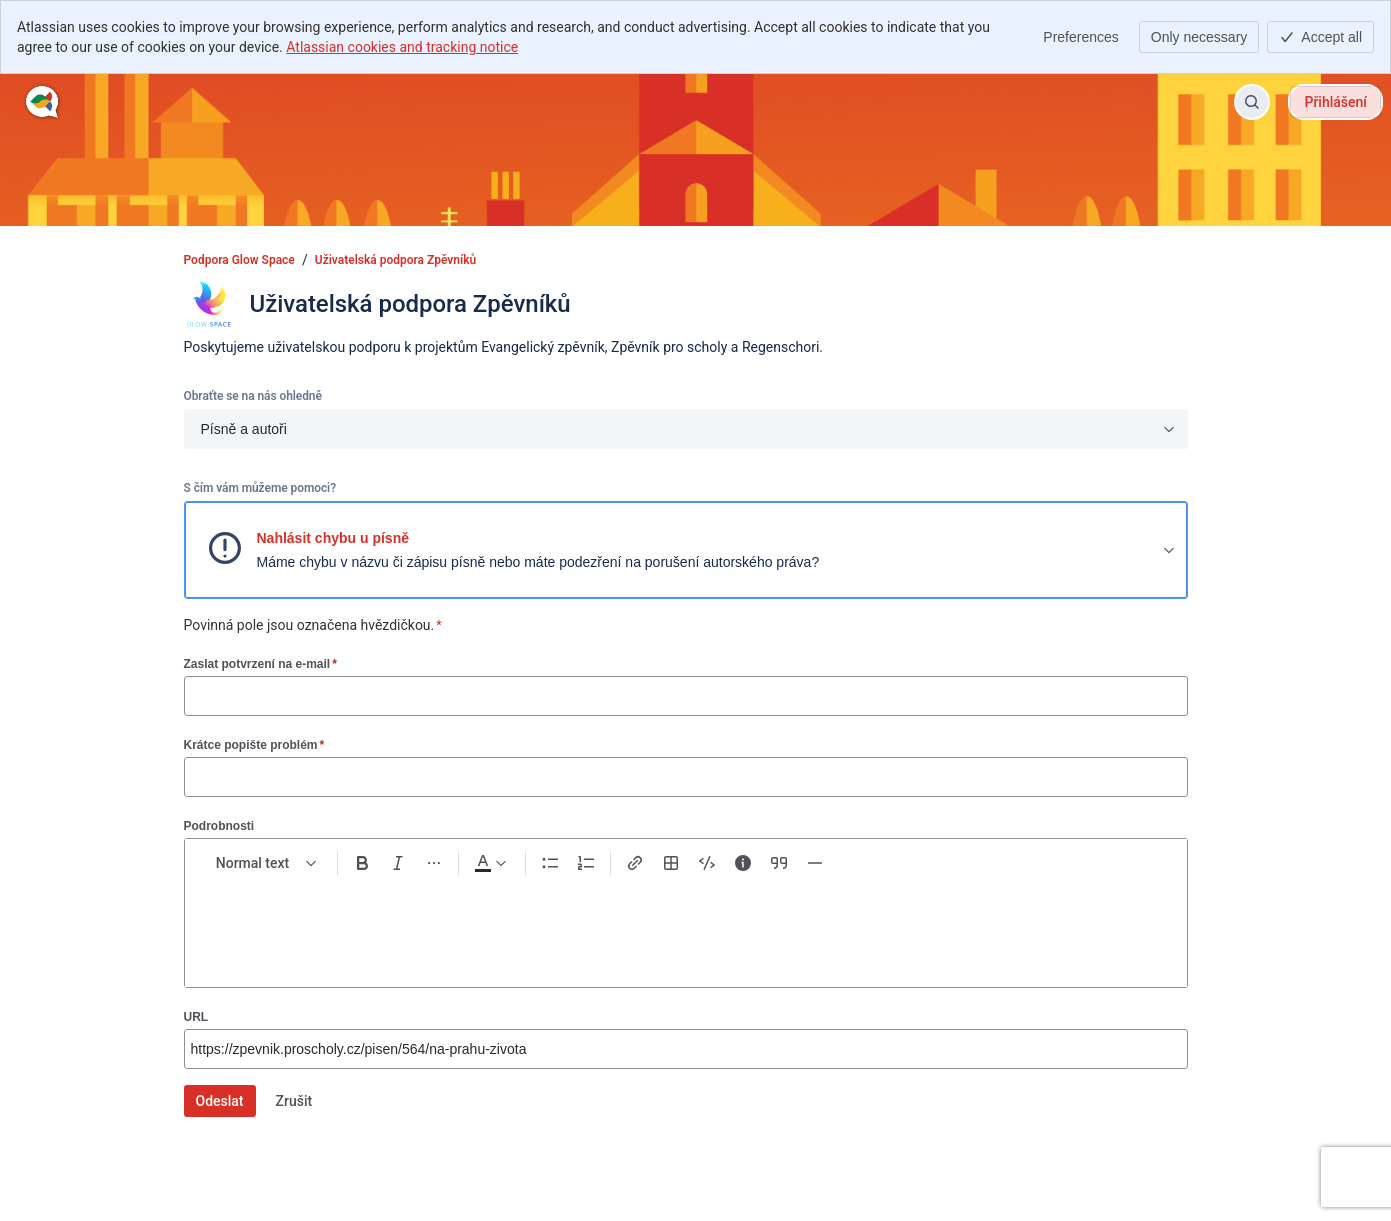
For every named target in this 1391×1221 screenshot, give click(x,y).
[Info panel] (743, 863)
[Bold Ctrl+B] (362, 863)
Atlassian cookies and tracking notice (402, 47)
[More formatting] (434, 863)
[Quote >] (779, 863)
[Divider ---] (815, 863)
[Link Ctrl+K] (635, 863)
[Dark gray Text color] (490, 863)
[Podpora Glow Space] (42, 102)
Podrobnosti (219, 826)
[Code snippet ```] (707, 863)
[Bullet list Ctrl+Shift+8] (550, 863)
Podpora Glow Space (239, 260)
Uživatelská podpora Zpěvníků (396, 260)
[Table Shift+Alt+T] (671, 863)
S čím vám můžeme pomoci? (260, 488)
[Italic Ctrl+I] (398, 863)
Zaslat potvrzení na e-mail (260, 663)
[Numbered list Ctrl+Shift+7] (586, 863)
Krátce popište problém (254, 744)
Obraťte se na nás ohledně (253, 396)
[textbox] (686, 923)
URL (196, 1017)
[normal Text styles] (267, 863)
